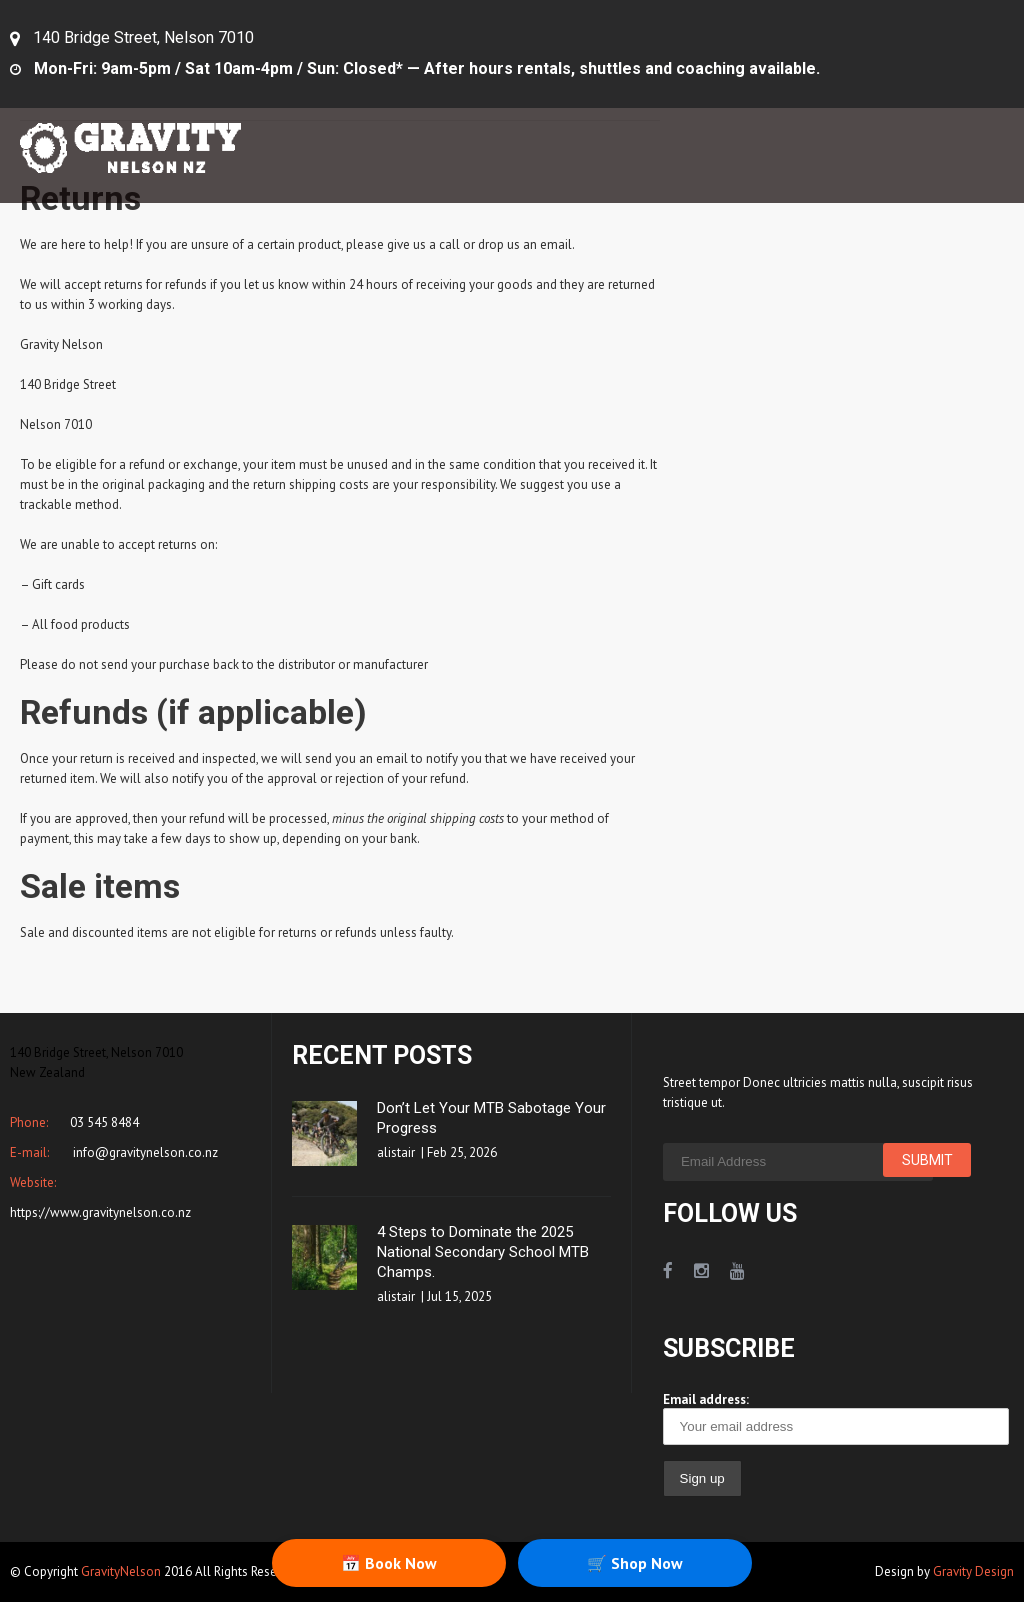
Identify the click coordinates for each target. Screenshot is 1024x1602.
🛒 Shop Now (635, 1563)
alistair (396, 1152)
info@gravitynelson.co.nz (144, 1152)
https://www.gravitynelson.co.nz (100, 1212)
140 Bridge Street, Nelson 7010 (143, 37)
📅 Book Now (389, 1563)
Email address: (836, 1418)
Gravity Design (973, 1571)
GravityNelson (121, 1571)
